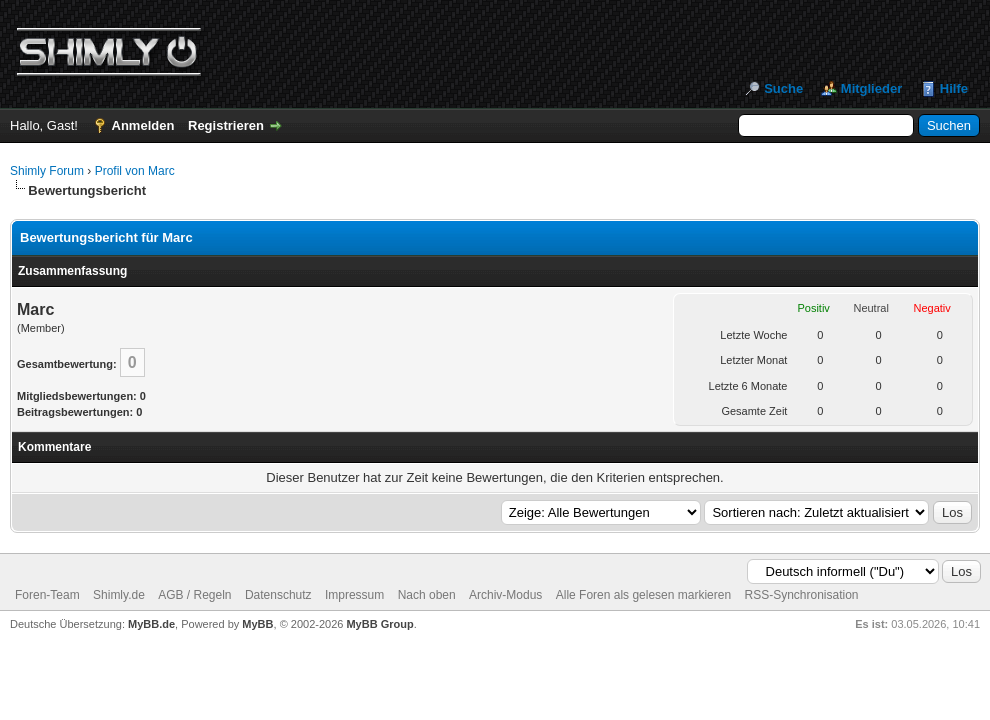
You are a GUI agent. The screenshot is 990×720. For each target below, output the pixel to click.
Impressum (354, 595)
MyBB (257, 624)
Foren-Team (47, 595)
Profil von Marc (135, 171)
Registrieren (226, 125)
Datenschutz (278, 595)
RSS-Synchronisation (801, 595)
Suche (783, 88)
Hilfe (954, 88)
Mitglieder (871, 88)
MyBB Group (379, 624)
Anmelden (143, 125)
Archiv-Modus (505, 595)
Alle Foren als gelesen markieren (643, 595)
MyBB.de (151, 624)
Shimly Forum (47, 171)
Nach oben (427, 595)
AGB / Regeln (194, 595)
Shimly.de (119, 595)
